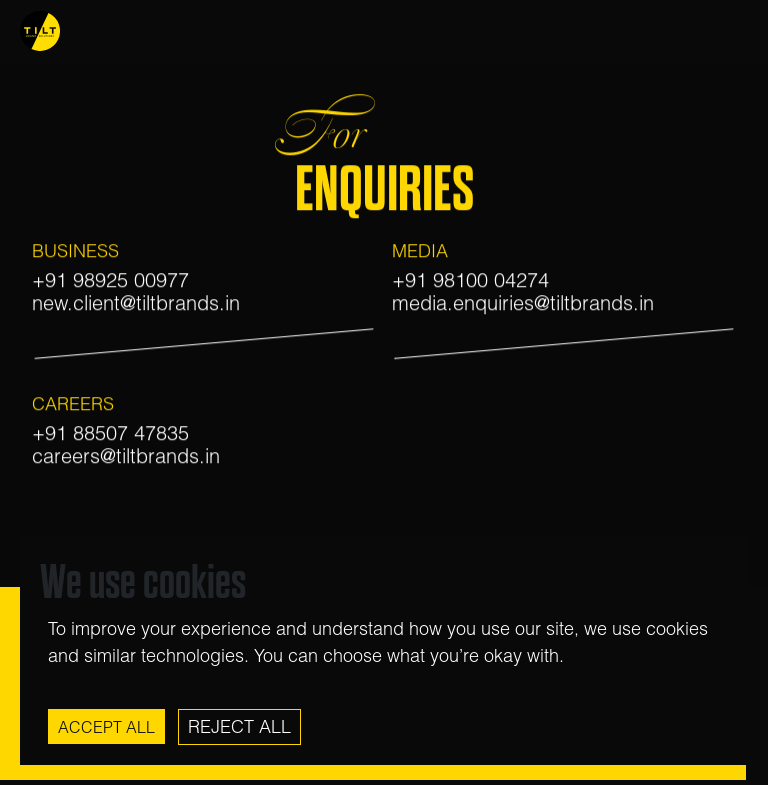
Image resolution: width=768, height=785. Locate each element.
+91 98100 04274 (470, 281)
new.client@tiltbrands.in (136, 303)
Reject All (239, 726)
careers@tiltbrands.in (126, 456)
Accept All (106, 727)
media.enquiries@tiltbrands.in (523, 303)
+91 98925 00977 (110, 281)
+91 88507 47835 (110, 433)
